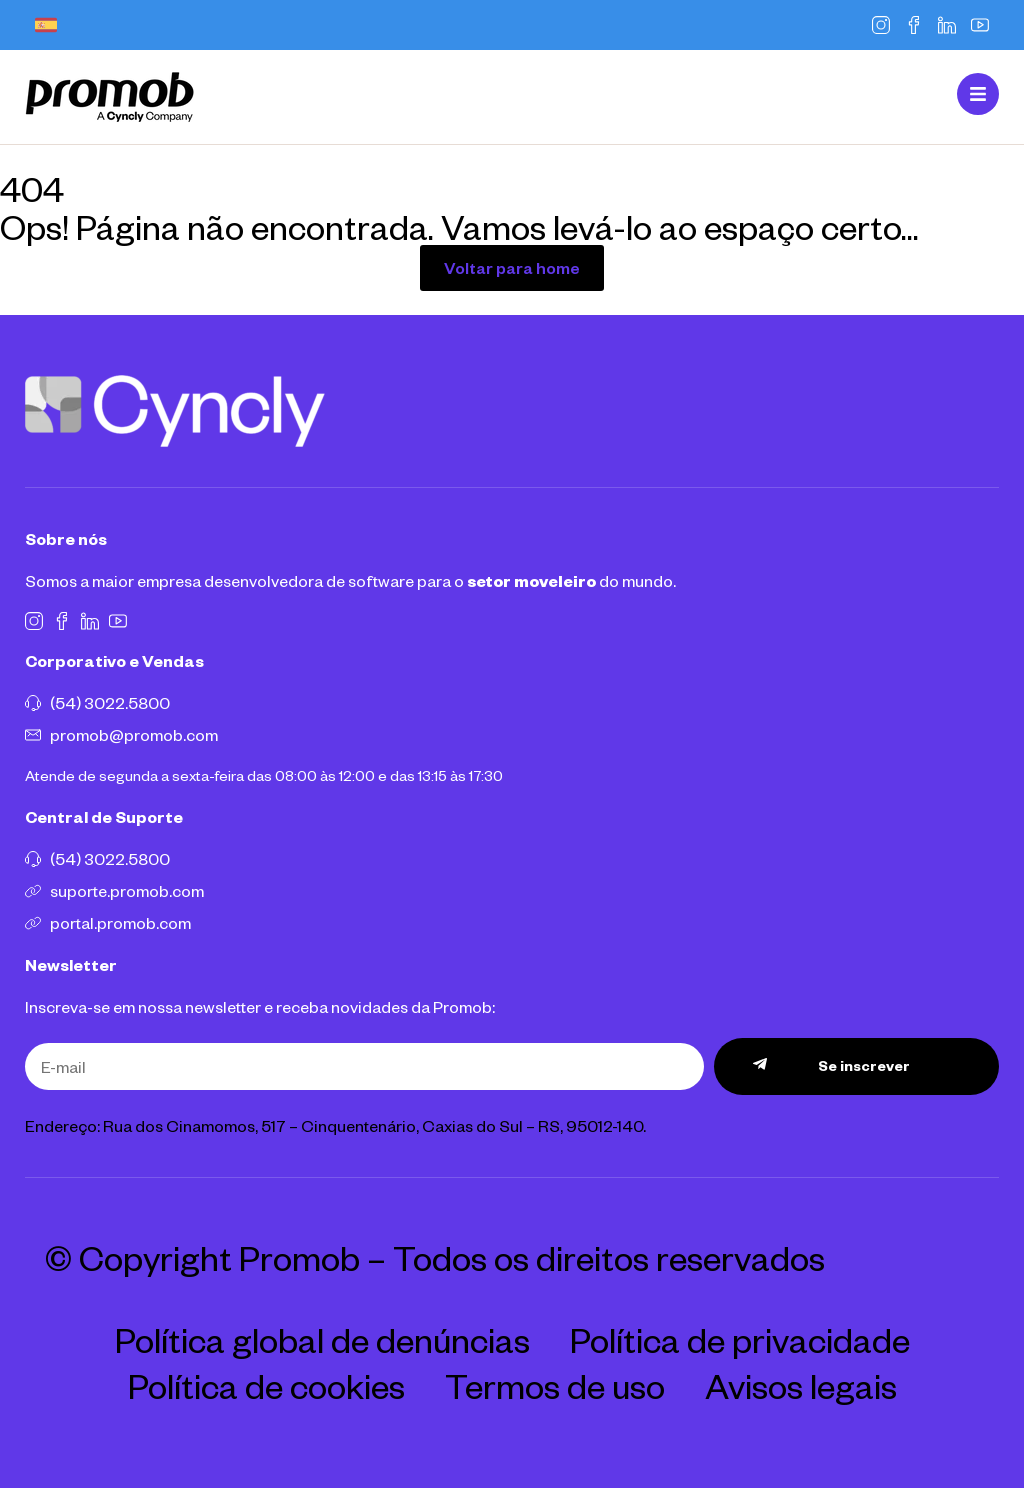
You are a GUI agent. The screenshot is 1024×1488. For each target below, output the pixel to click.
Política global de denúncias (322, 1339)
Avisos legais (801, 1385)
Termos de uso (555, 1385)
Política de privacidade (740, 1339)
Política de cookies (266, 1385)
